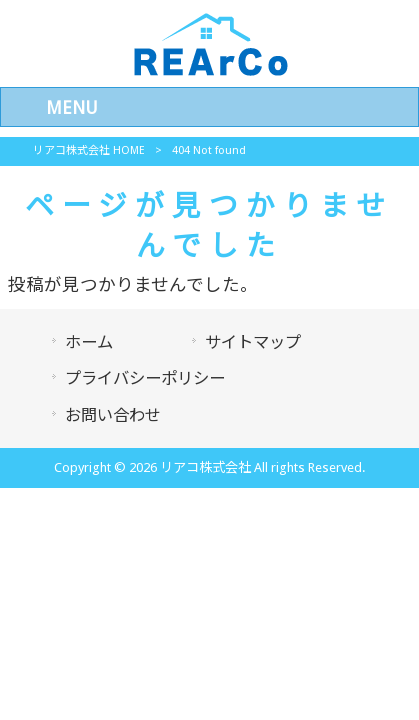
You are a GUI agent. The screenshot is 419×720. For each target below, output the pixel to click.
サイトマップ (253, 342)
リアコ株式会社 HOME (89, 150)
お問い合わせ (113, 415)
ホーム (89, 342)
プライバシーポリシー (145, 378)
